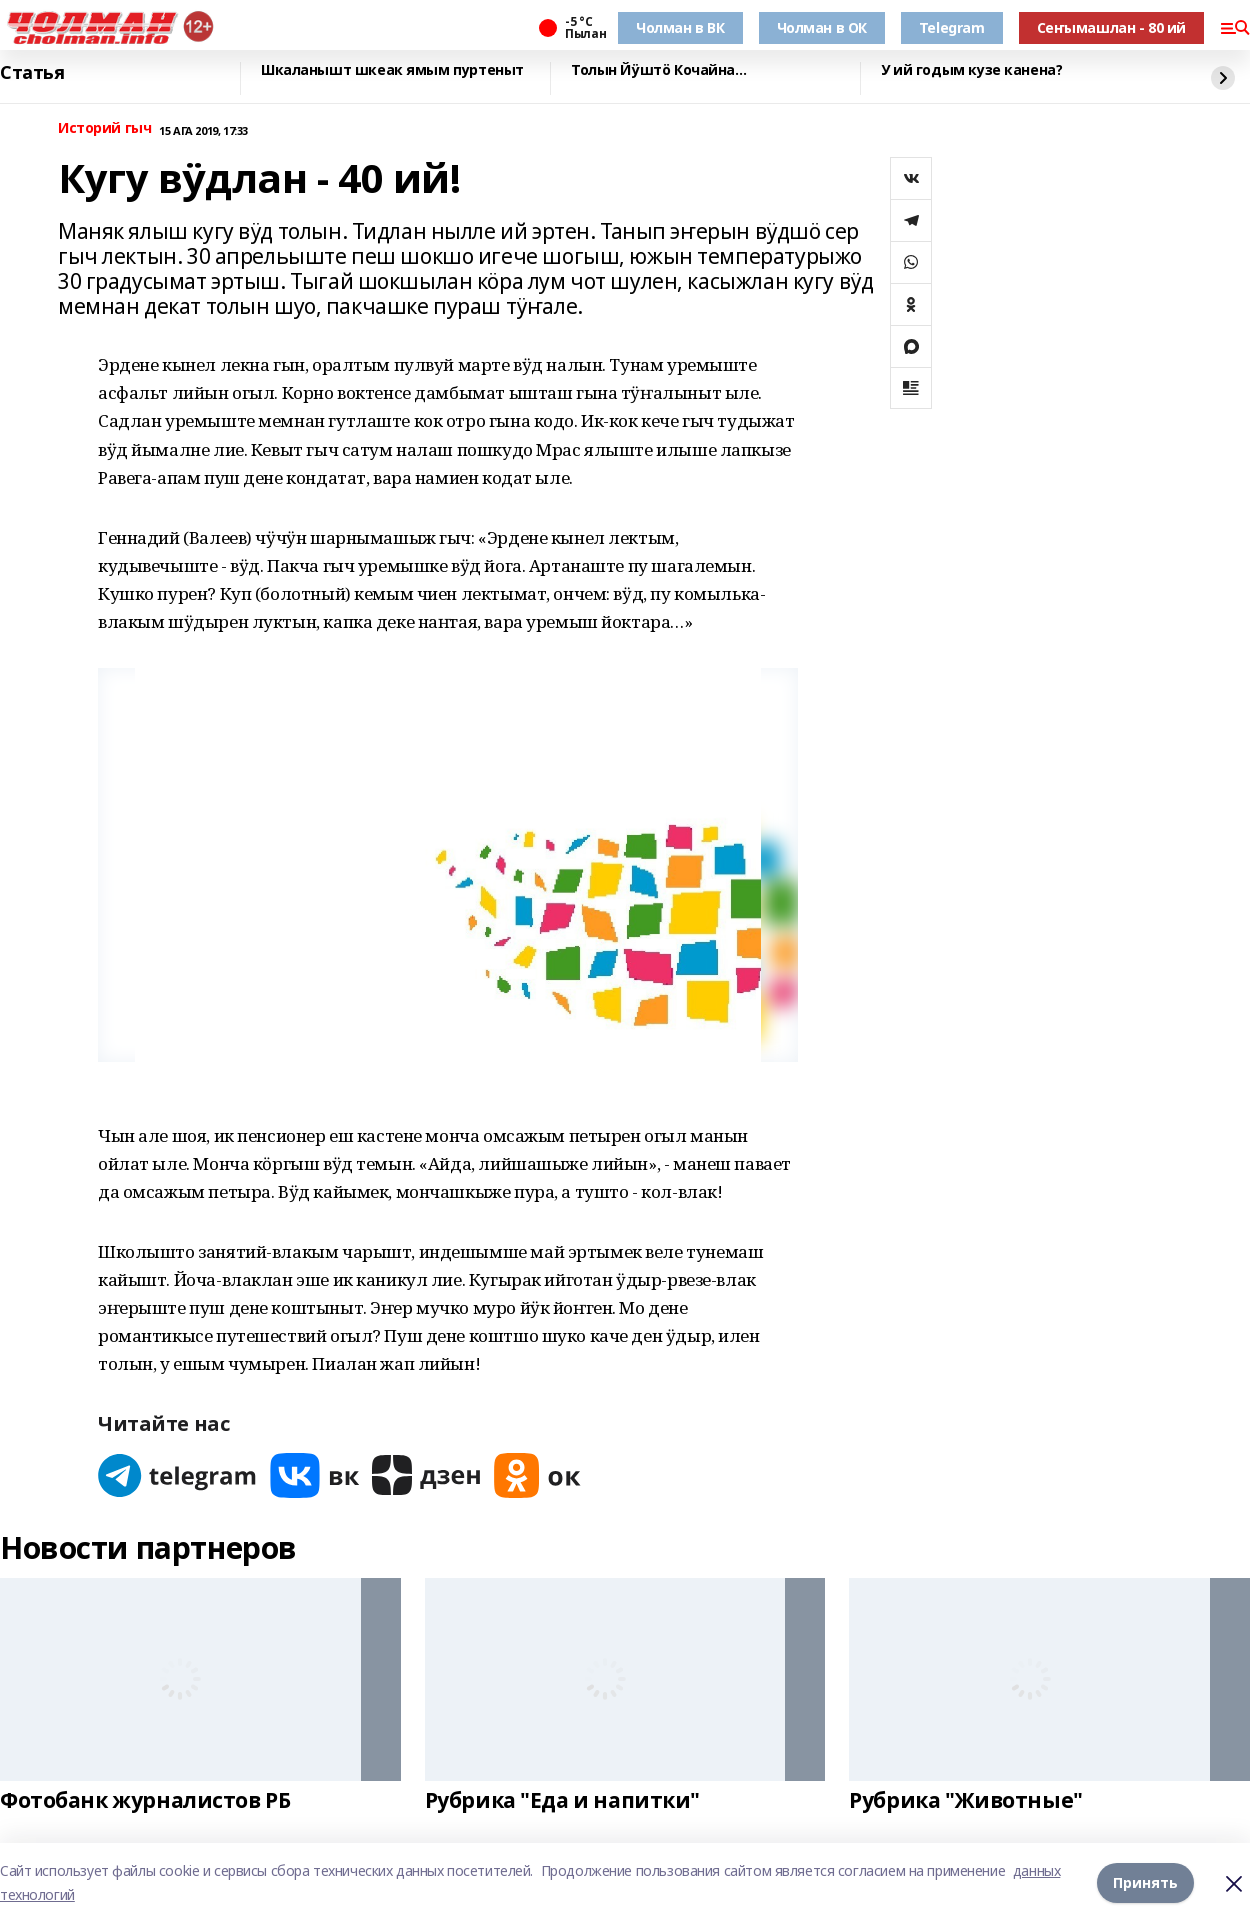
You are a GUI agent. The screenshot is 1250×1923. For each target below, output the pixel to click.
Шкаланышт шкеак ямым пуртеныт (392, 70)
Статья (32, 73)
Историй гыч (104, 128)
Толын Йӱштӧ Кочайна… (659, 70)
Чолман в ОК (822, 27)
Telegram (952, 27)
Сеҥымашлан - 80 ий (1111, 27)
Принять (1145, 1882)
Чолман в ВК (680, 27)
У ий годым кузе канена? (971, 70)
